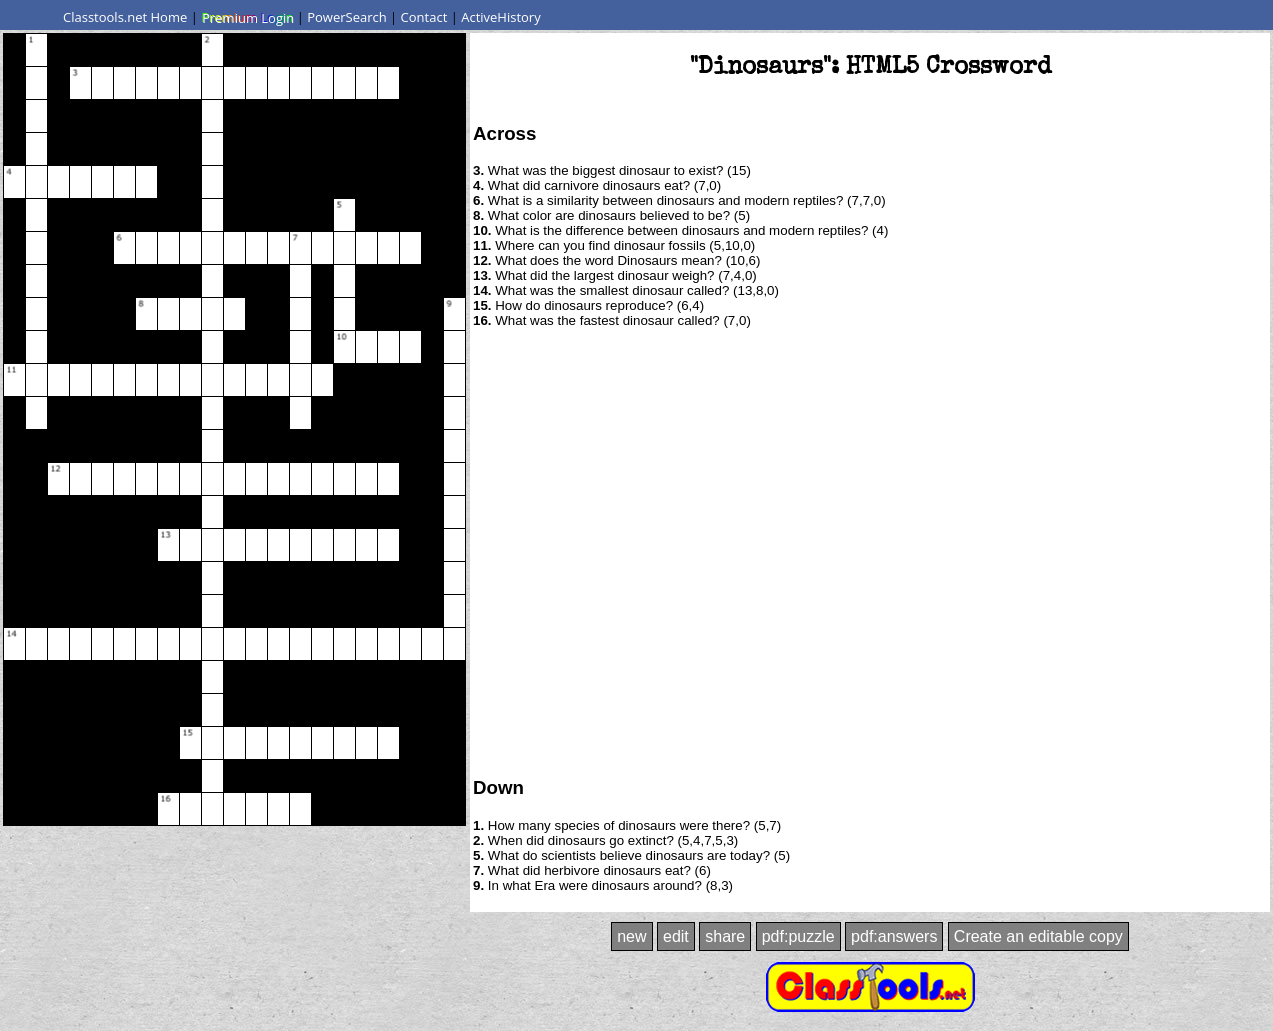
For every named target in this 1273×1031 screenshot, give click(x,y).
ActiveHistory (501, 17)
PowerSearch (347, 17)
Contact (424, 17)
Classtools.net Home (125, 17)
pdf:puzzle (798, 936)
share (725, 936)
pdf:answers (894, 936)
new (631, 936)
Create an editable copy (1038, 936)
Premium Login (247, 17)
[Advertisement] (203, 551)
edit (676, 936)
